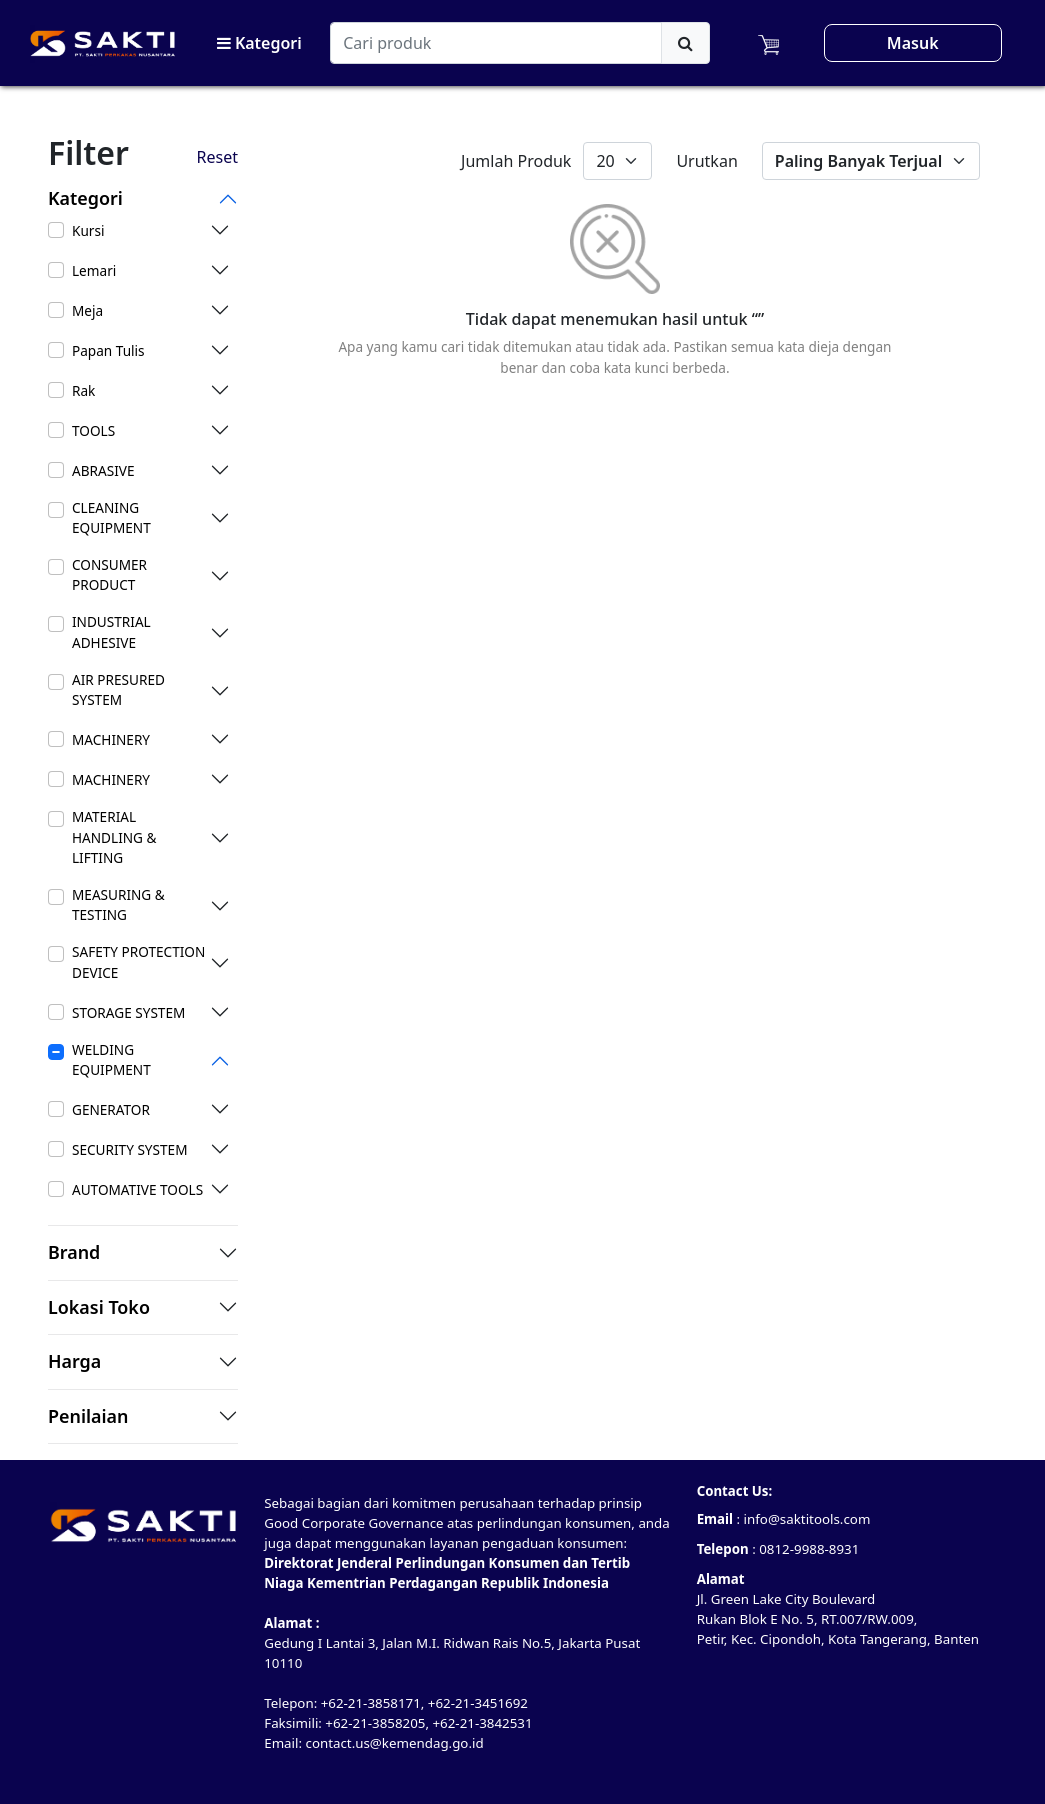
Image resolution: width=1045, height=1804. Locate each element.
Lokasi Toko (99, 1308)
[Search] (496, 43)
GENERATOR (111, 1109)
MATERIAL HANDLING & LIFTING (114, 837)
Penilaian (88, 1417)
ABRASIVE (103, 470)
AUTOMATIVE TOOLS (137, 1189)
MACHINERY (111, 739)
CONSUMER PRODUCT (109, 574)
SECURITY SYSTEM (129, 1149)
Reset (217, 157)
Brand (74, 1253)
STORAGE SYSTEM (128, 1012)
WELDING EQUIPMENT (111, 1059)
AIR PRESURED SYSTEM (118, 689)
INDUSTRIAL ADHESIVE (111, 631)
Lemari (94, 270)
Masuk (913, 43)
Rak (83, 390)
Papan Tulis (108, 350)
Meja (87, 310)
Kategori (259, 43)
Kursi (88, 230)
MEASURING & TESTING (118, 904)
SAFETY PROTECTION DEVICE (138, 961)
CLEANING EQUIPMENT (111, 517)
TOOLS (93, 430)
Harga (74, 1362)
